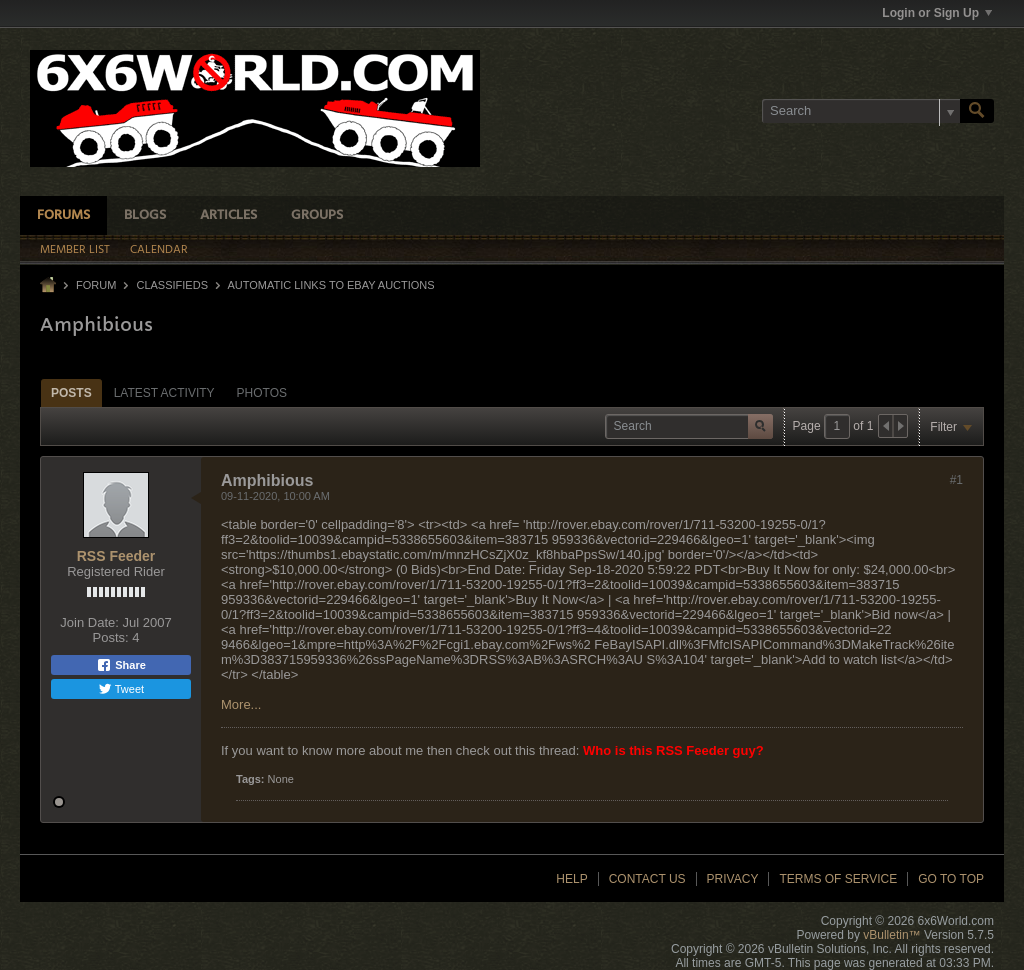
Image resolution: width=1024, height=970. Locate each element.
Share (121, 665)
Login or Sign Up (937, 13)
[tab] (71, 392)
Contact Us (647, 879)
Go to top (951, 879)
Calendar (159, 250)
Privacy (733, 879)
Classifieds (172, 285)
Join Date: (89, 622)
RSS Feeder (116, 556)
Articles (228, 215)
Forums (63, 215)
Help (571, 879)
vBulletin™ (891, 935)
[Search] (861, 111)
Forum (96, 285)
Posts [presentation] (71, 393)
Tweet (121, 689)
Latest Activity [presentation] (164, 393)
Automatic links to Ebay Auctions (330, 285)
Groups (317, 215)
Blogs (145, 215)
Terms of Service (838, 879)
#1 (956, 480)
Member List (75, 250)
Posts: (111, 637)
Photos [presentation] (262, 393)
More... (241, 704)
